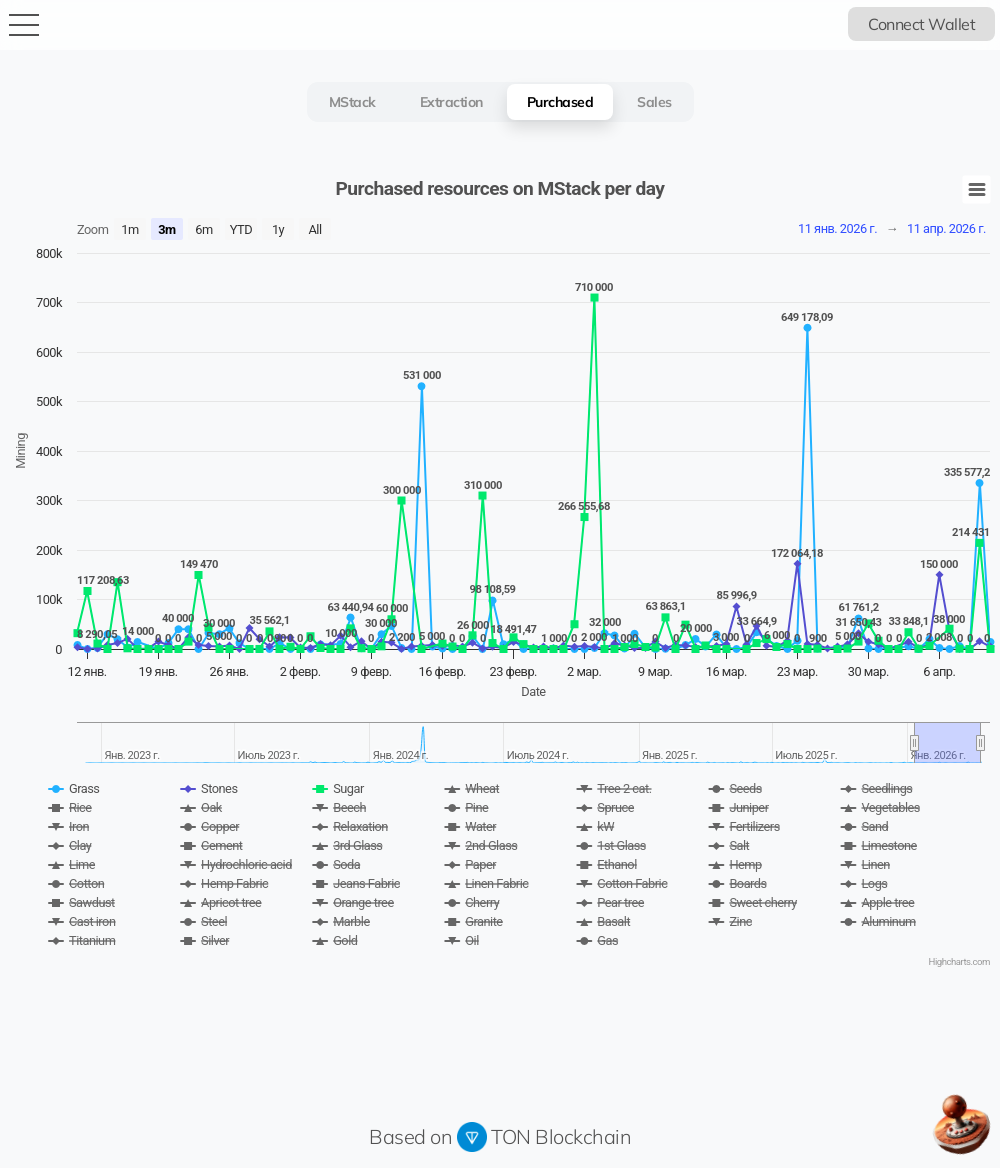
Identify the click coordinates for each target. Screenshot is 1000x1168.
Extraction (451, 102)
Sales (654, 102)
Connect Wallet (921, 24)
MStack (352, 102)
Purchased (560, 102)
